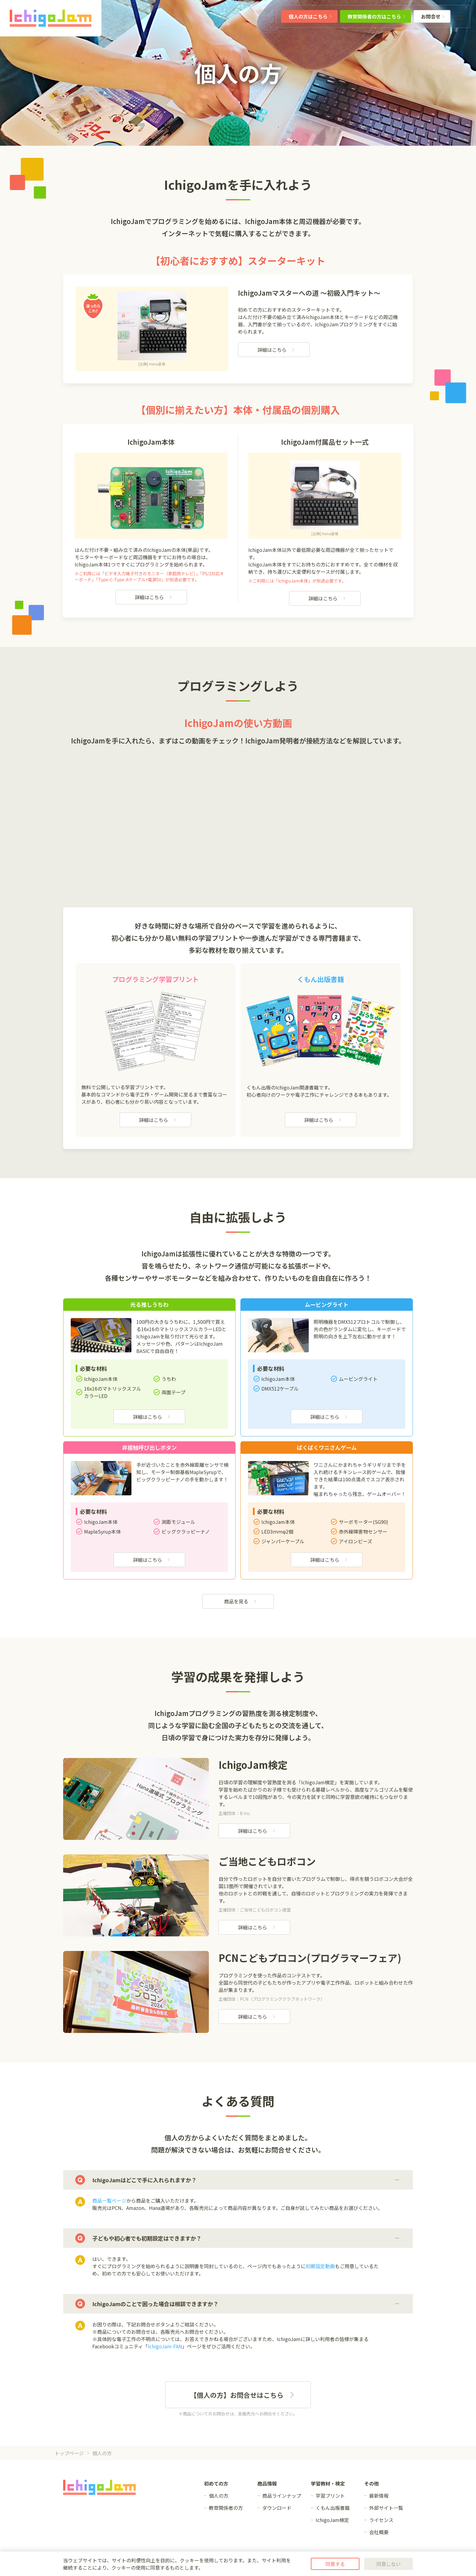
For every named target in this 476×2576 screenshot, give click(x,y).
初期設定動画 (320, 2266)
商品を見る (240, 1601)
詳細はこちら (276, 349)
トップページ (69, 2453)
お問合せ (433, 16)
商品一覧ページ (109, 2200)
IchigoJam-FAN (165, 2346)
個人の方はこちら (310, 16)
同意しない (388, 2564)
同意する (335, 2564)
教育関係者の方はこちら (377, 16)
